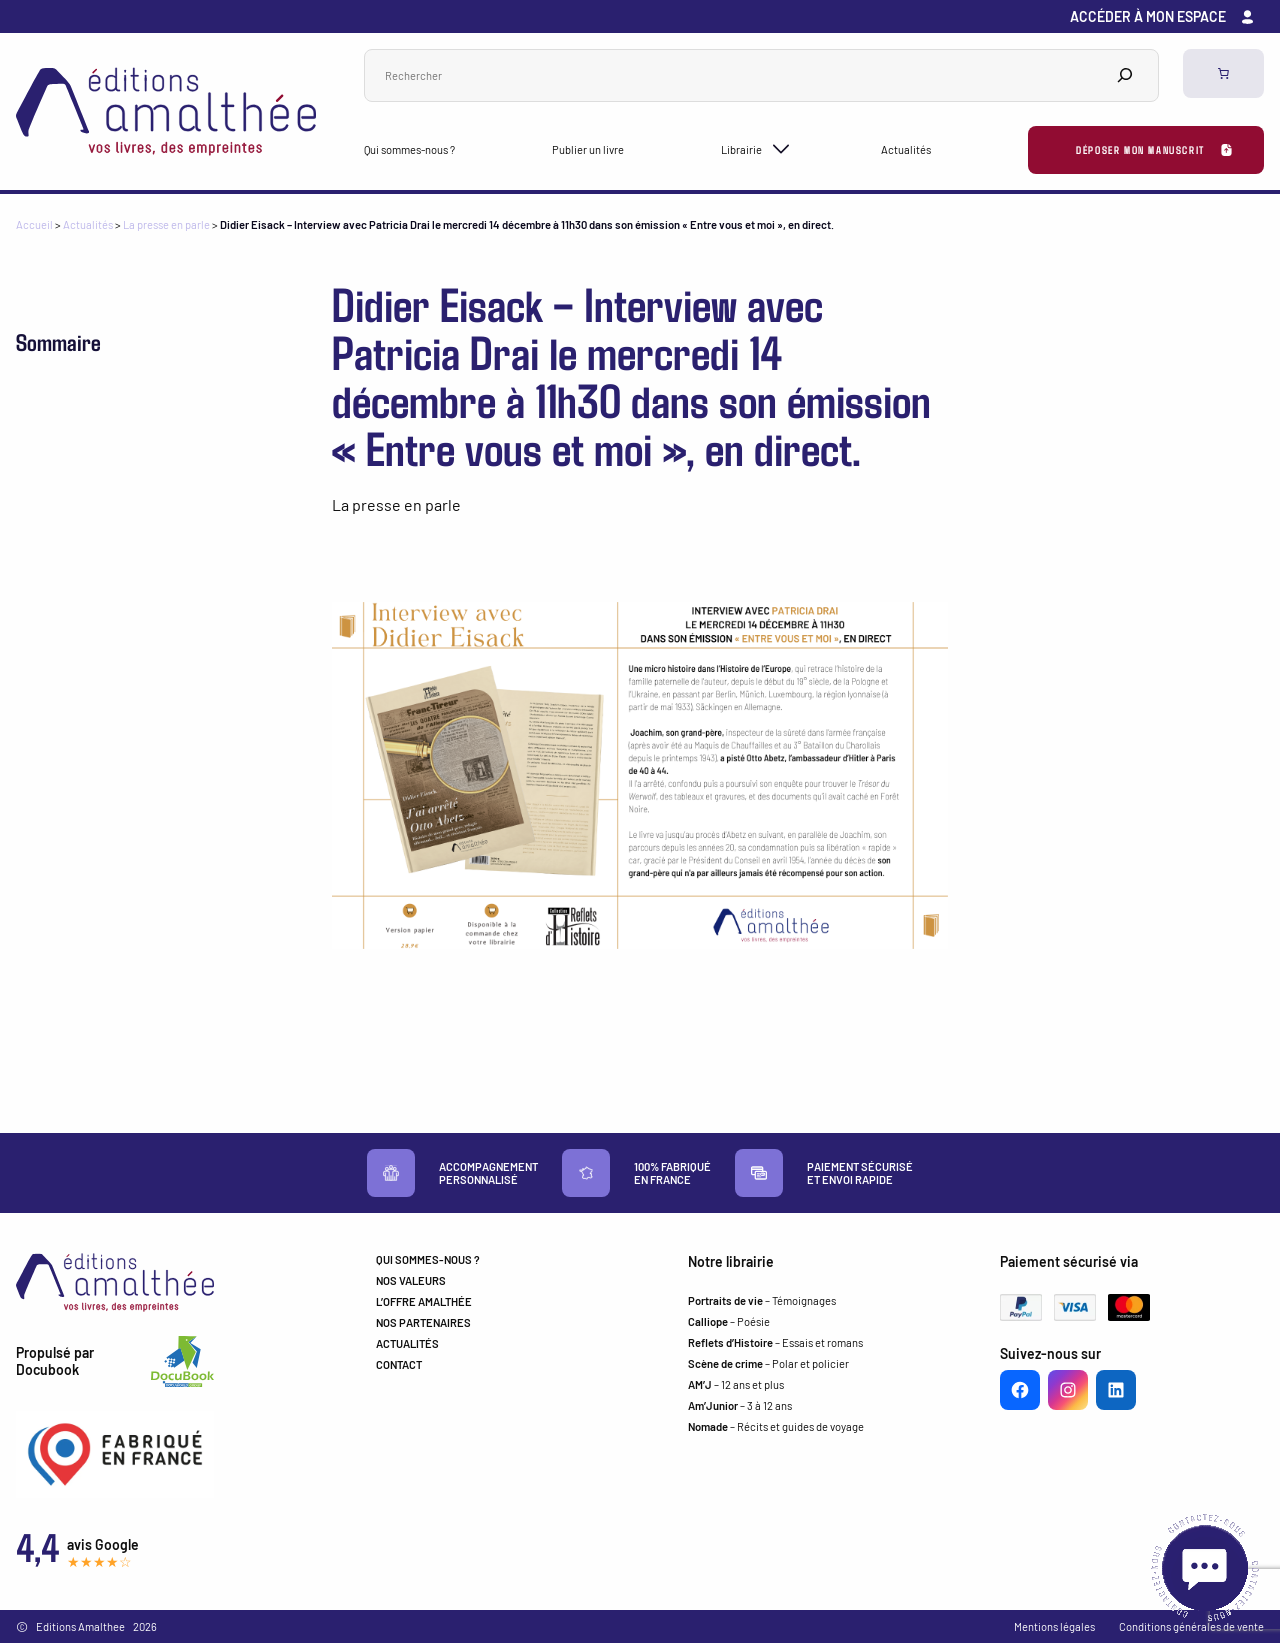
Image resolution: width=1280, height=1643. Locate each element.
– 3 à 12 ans (740, 1405)
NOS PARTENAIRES (423, 1322)
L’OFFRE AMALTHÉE (424, 1301)
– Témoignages (762, 1300)
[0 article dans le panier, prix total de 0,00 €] (1223, 73)
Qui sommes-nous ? (409, 149)
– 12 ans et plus (736, 1384)
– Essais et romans (775, 1342)
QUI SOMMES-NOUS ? (428, 1259)
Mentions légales (1054, 1626)
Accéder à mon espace (1148, 16)
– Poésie (729, 1321)
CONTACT (399, 1364)
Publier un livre (588, 149)
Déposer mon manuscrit (1140, 149)
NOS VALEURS (411, 1280)
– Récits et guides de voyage (776, 1426)
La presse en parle (166, 224)
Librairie (741, 149)
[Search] (1125, 75)
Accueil (34, 224)
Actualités (906, 149)
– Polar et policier (768, 1363)
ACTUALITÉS (407, 1343)
